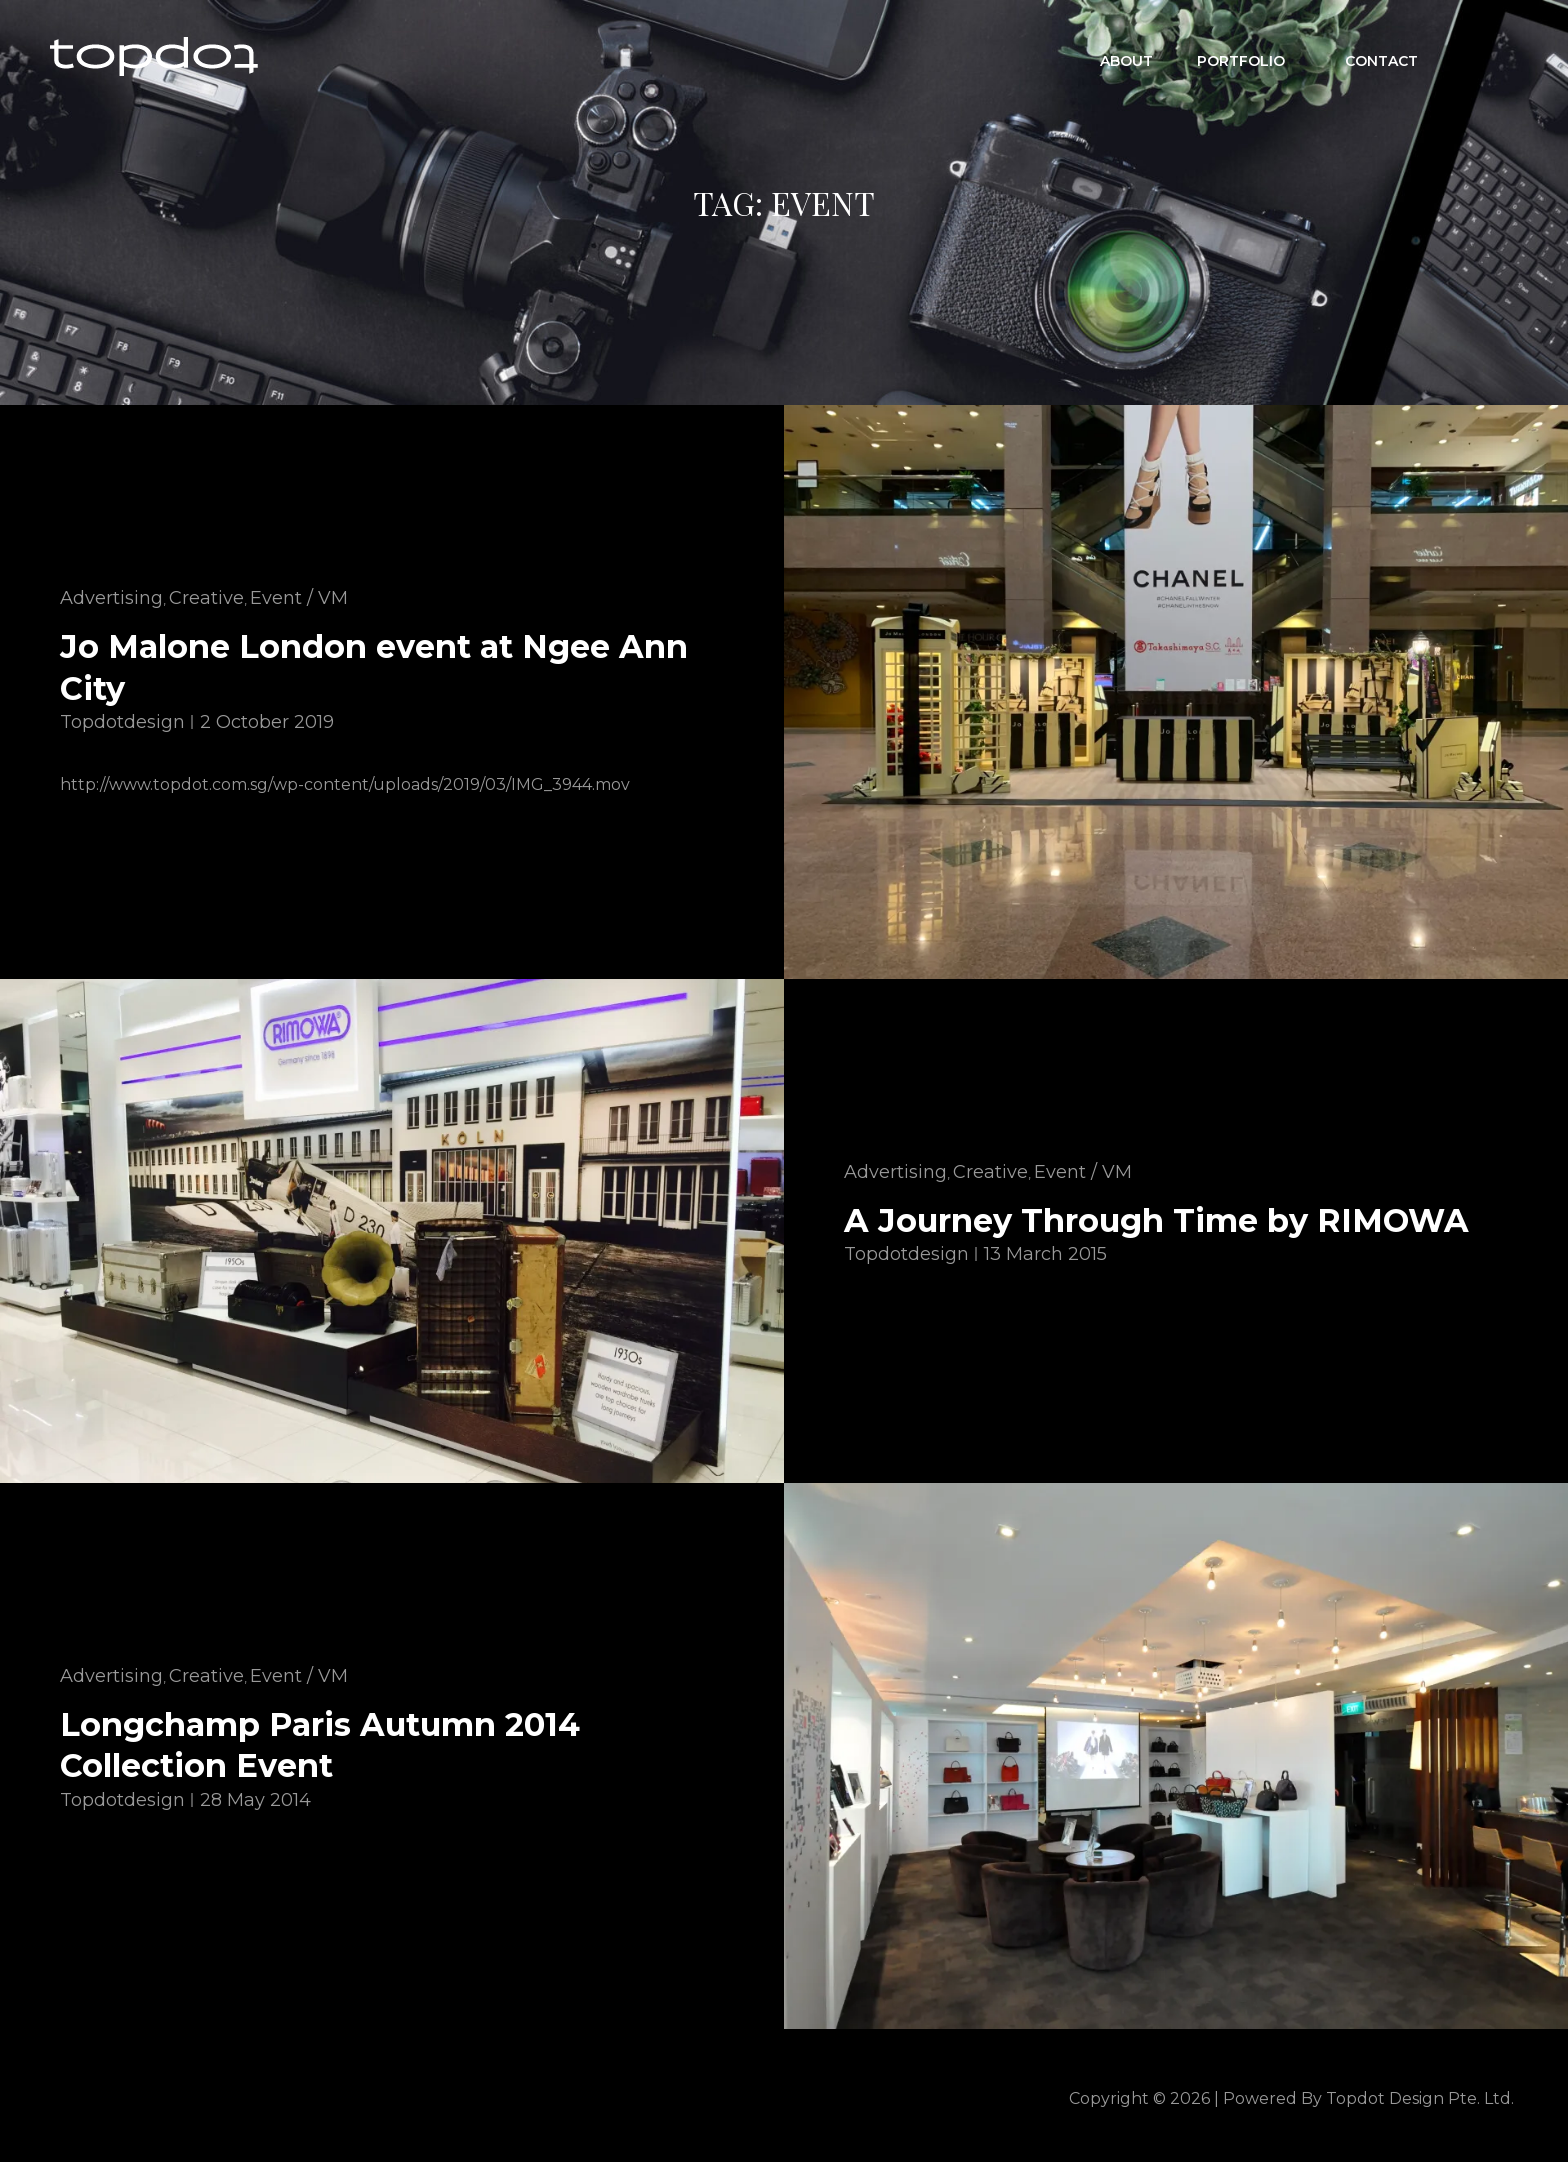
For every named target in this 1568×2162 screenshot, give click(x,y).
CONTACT (1381, 56)
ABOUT (1126, 56)
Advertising (111, 598)
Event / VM (299, 598)
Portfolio (1251, 56)
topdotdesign (122, 722)
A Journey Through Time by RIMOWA (1156, 1220)
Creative (206, 598)
